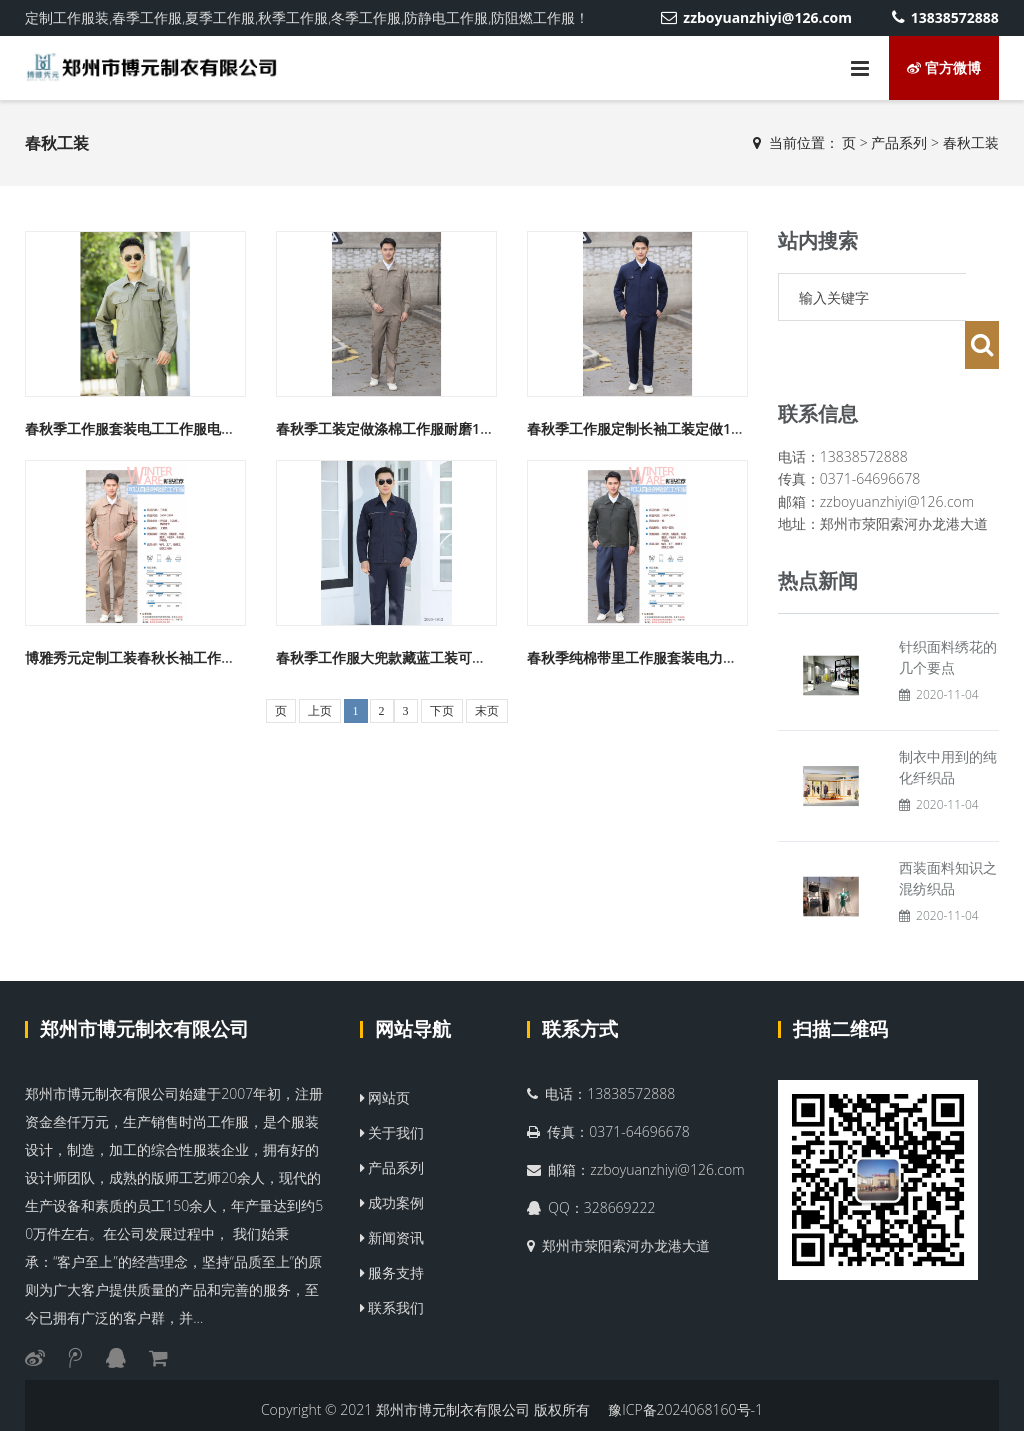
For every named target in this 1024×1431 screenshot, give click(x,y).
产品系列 (899, 142)
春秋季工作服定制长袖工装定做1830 (641, 428)
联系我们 (392, 1259)
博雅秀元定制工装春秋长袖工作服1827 (146, 657)
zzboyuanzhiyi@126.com (756, 17)
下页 (442, 711)
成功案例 (392, 1154)
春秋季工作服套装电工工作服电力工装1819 (160, 428)
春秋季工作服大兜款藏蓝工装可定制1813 (404, 657)
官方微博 (944, 67)
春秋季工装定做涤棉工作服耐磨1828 (390, 428)
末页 (487, 711)
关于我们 (392, 1084)
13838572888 (945, 17)
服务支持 (392, 1224)
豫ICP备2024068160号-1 (685, 1361)
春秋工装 (971, 142)
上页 (320, 711)
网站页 (385, 1049)
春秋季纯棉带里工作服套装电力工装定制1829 (669, 657)
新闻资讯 (392, 1189)
